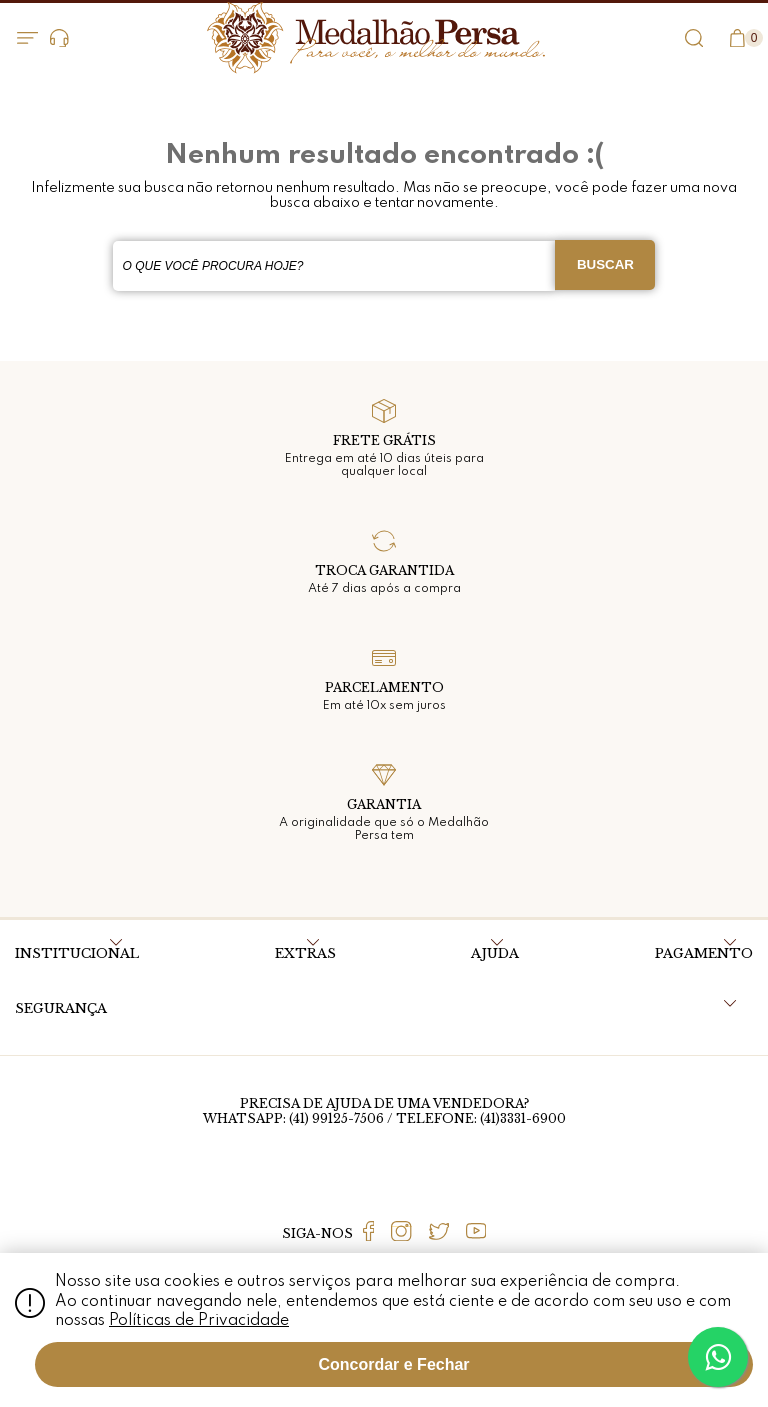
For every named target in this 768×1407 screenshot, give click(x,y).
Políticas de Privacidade (199, 1321)
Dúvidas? (59, 38)
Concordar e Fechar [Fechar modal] (393, 1364)
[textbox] (334, 266)
